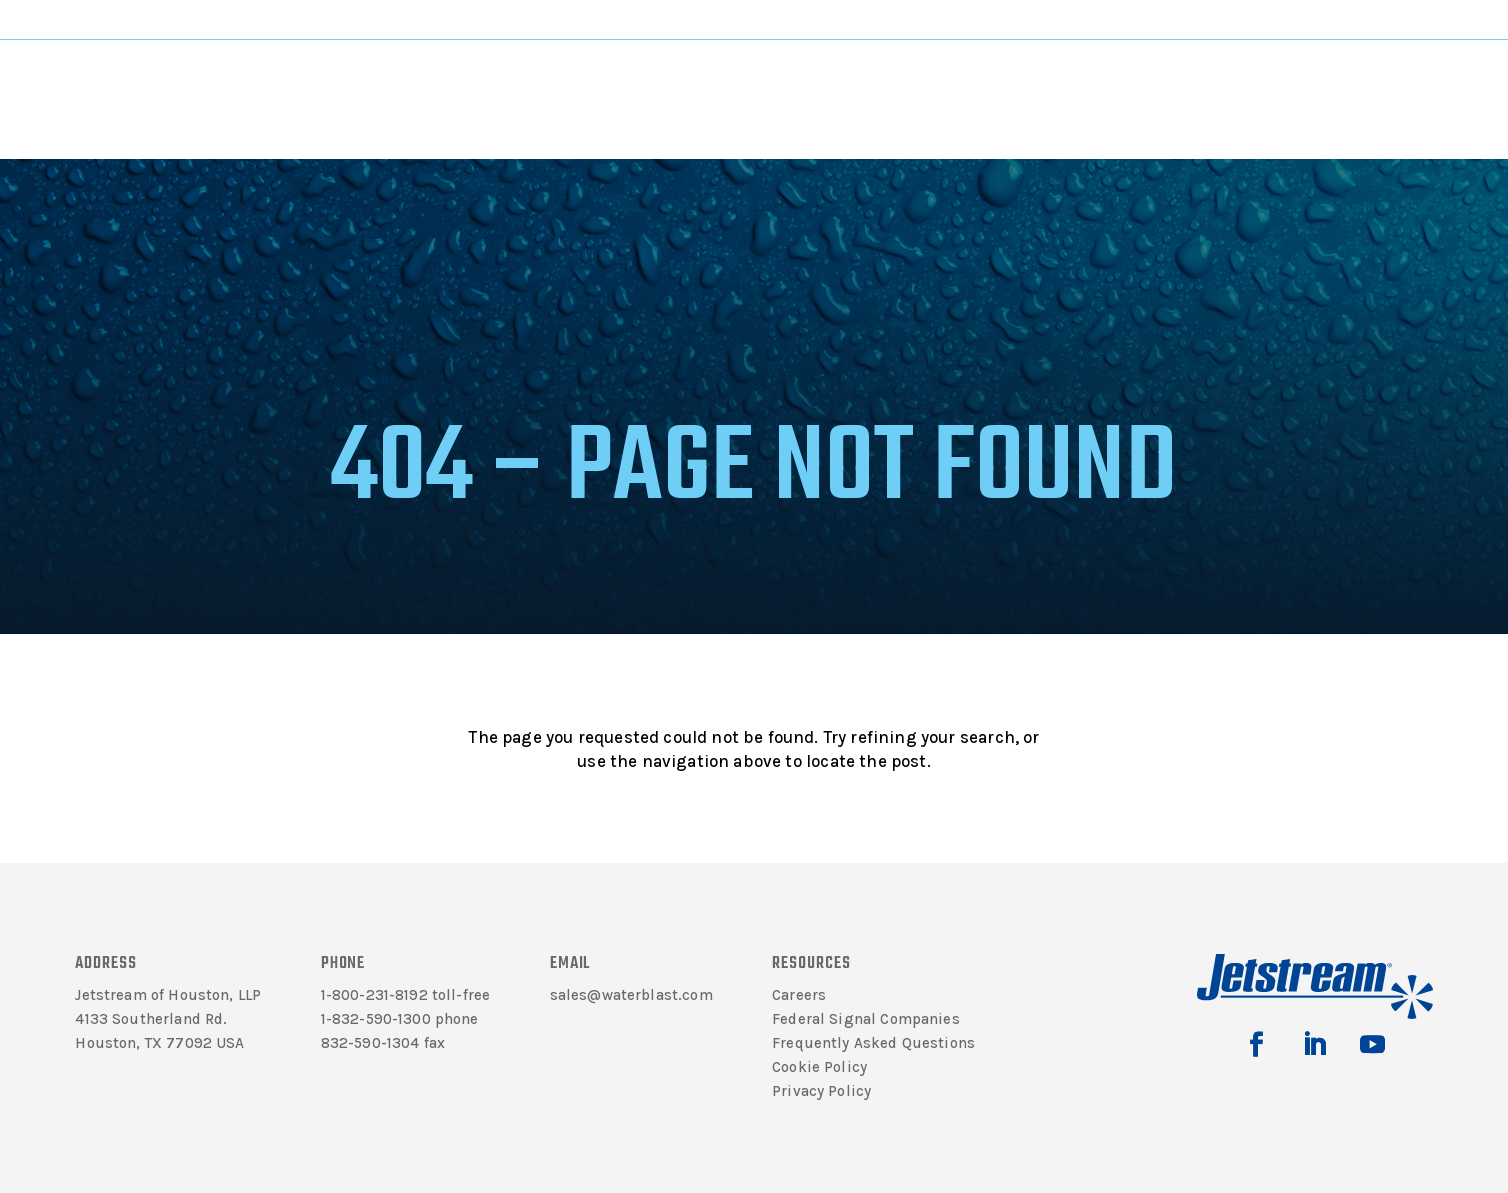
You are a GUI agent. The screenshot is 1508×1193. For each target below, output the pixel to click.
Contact (1127, 81)
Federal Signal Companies (866, 1019)
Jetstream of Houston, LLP (168, 995)
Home (322, 146)
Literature (375, 81)
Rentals (981, 81)
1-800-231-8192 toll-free (406, 995)
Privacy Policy (821, 1091)
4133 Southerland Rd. (151, 1019)
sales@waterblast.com (631, 995)
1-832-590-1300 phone (400, 1019)
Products (522, 81)
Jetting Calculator (1315, 19)
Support (825, 81)
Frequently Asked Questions (873, 1043)
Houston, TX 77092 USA (159, 1043)
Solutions (673, 81)
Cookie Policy (819, 1067)
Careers (799, 995)
